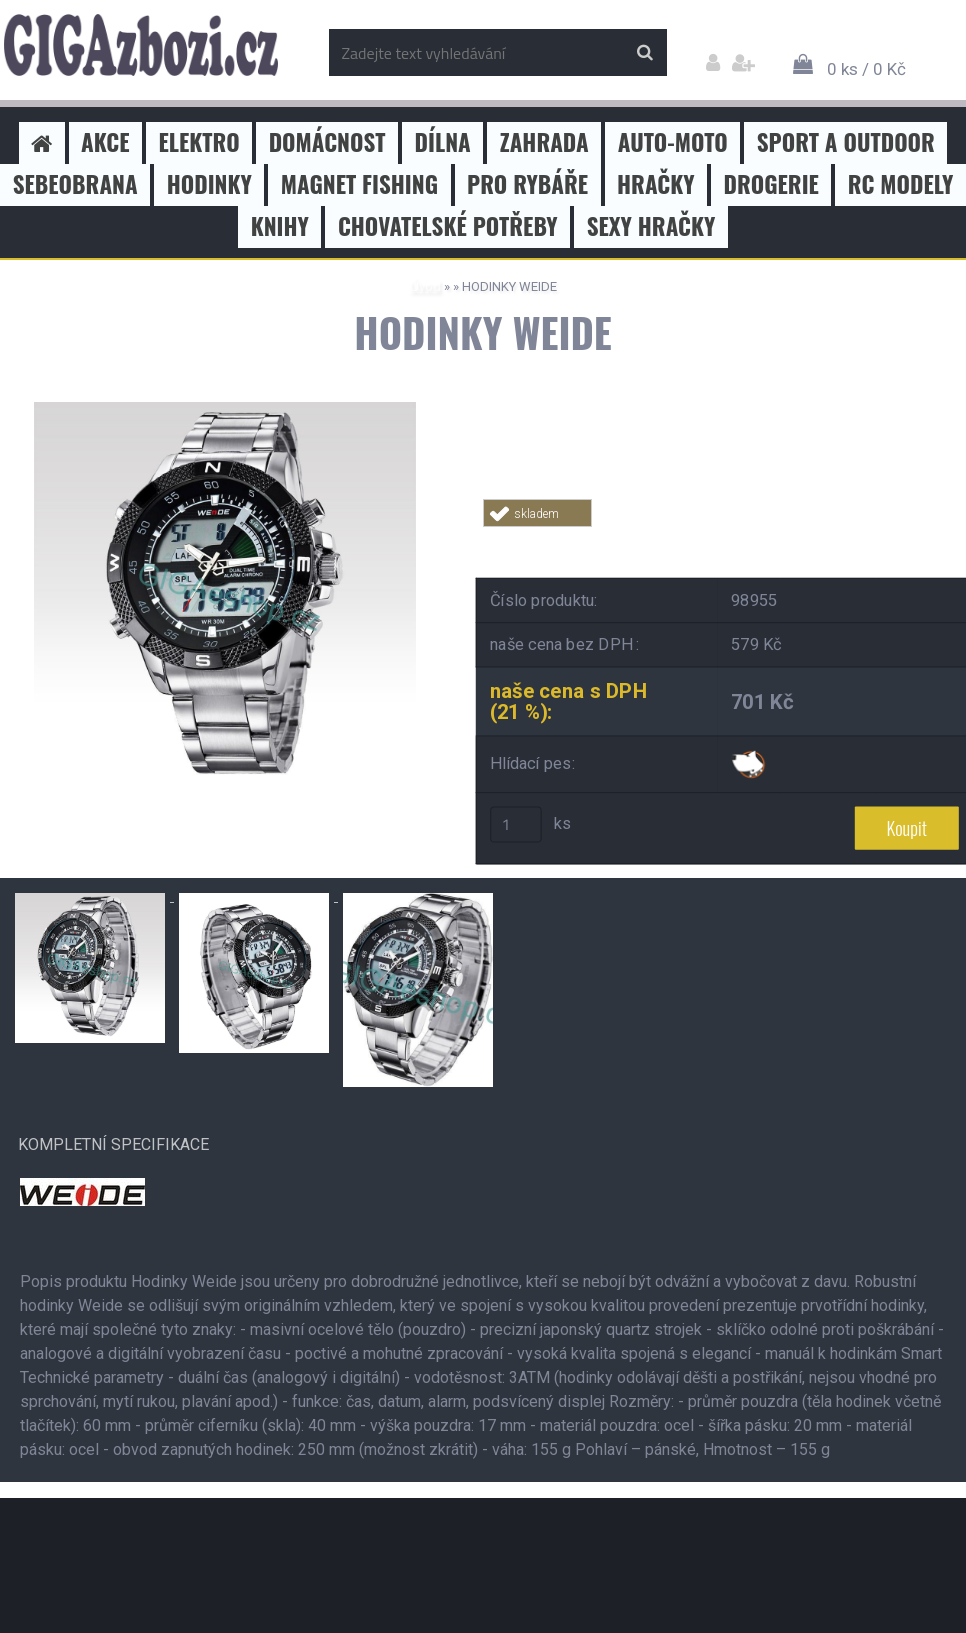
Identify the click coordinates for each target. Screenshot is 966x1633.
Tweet (769, 538)
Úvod (425, 286)
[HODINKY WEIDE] (225, 409)
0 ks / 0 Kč (866, 69)
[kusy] (515, 824)
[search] (644, 53)
